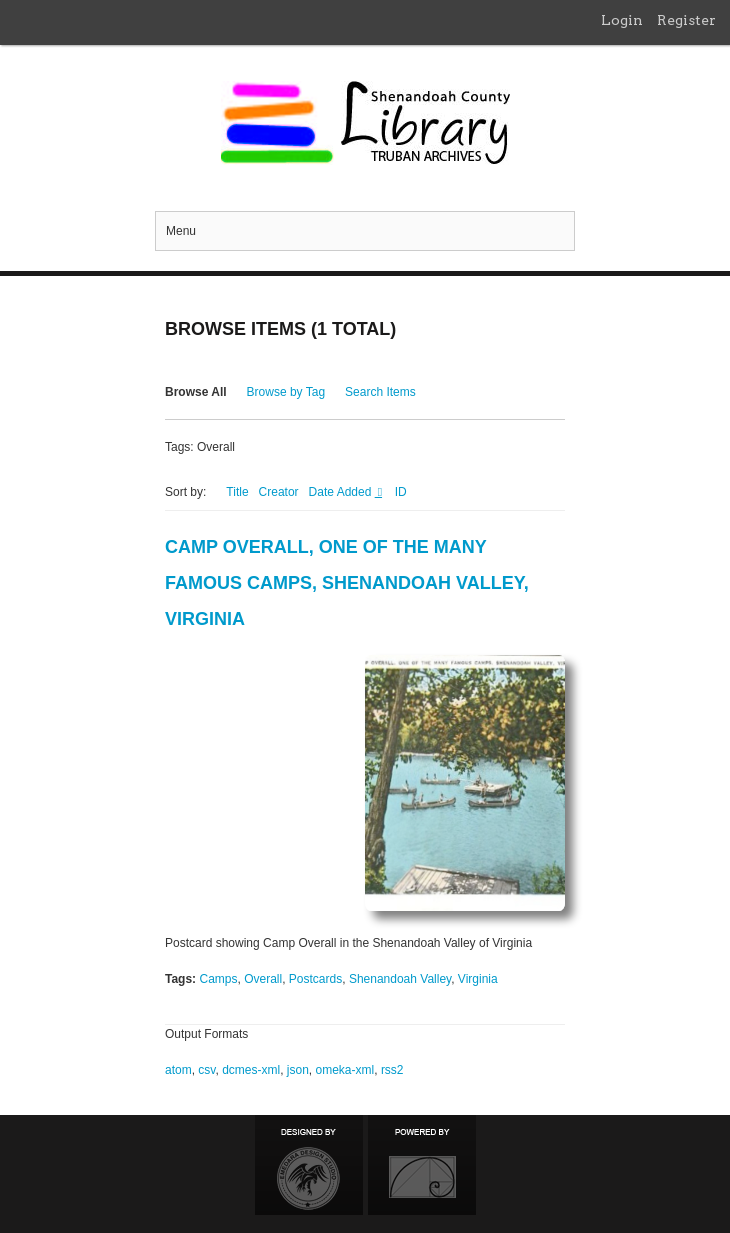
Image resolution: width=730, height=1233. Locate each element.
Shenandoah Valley (400, 979)
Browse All (196, 392)
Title (237, 492)
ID (401, 492)
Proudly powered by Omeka (422, 1165)
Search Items (380, 392)
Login (622, 20)
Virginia (478, 979)
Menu (181, 231)
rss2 (392, 1070)
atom (178, 1070)
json (298, 1070)
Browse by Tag (286, 392)
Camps (218, 979)
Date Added (342, 492)
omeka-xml (345, 1070)
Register (686, 20)
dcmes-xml (251, 1070)
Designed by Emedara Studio (309, 1165)
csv (206, 1070)
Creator (279, 492)
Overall (263, 979)
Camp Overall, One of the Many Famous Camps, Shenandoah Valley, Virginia (347, 583)
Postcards (315, 979)
